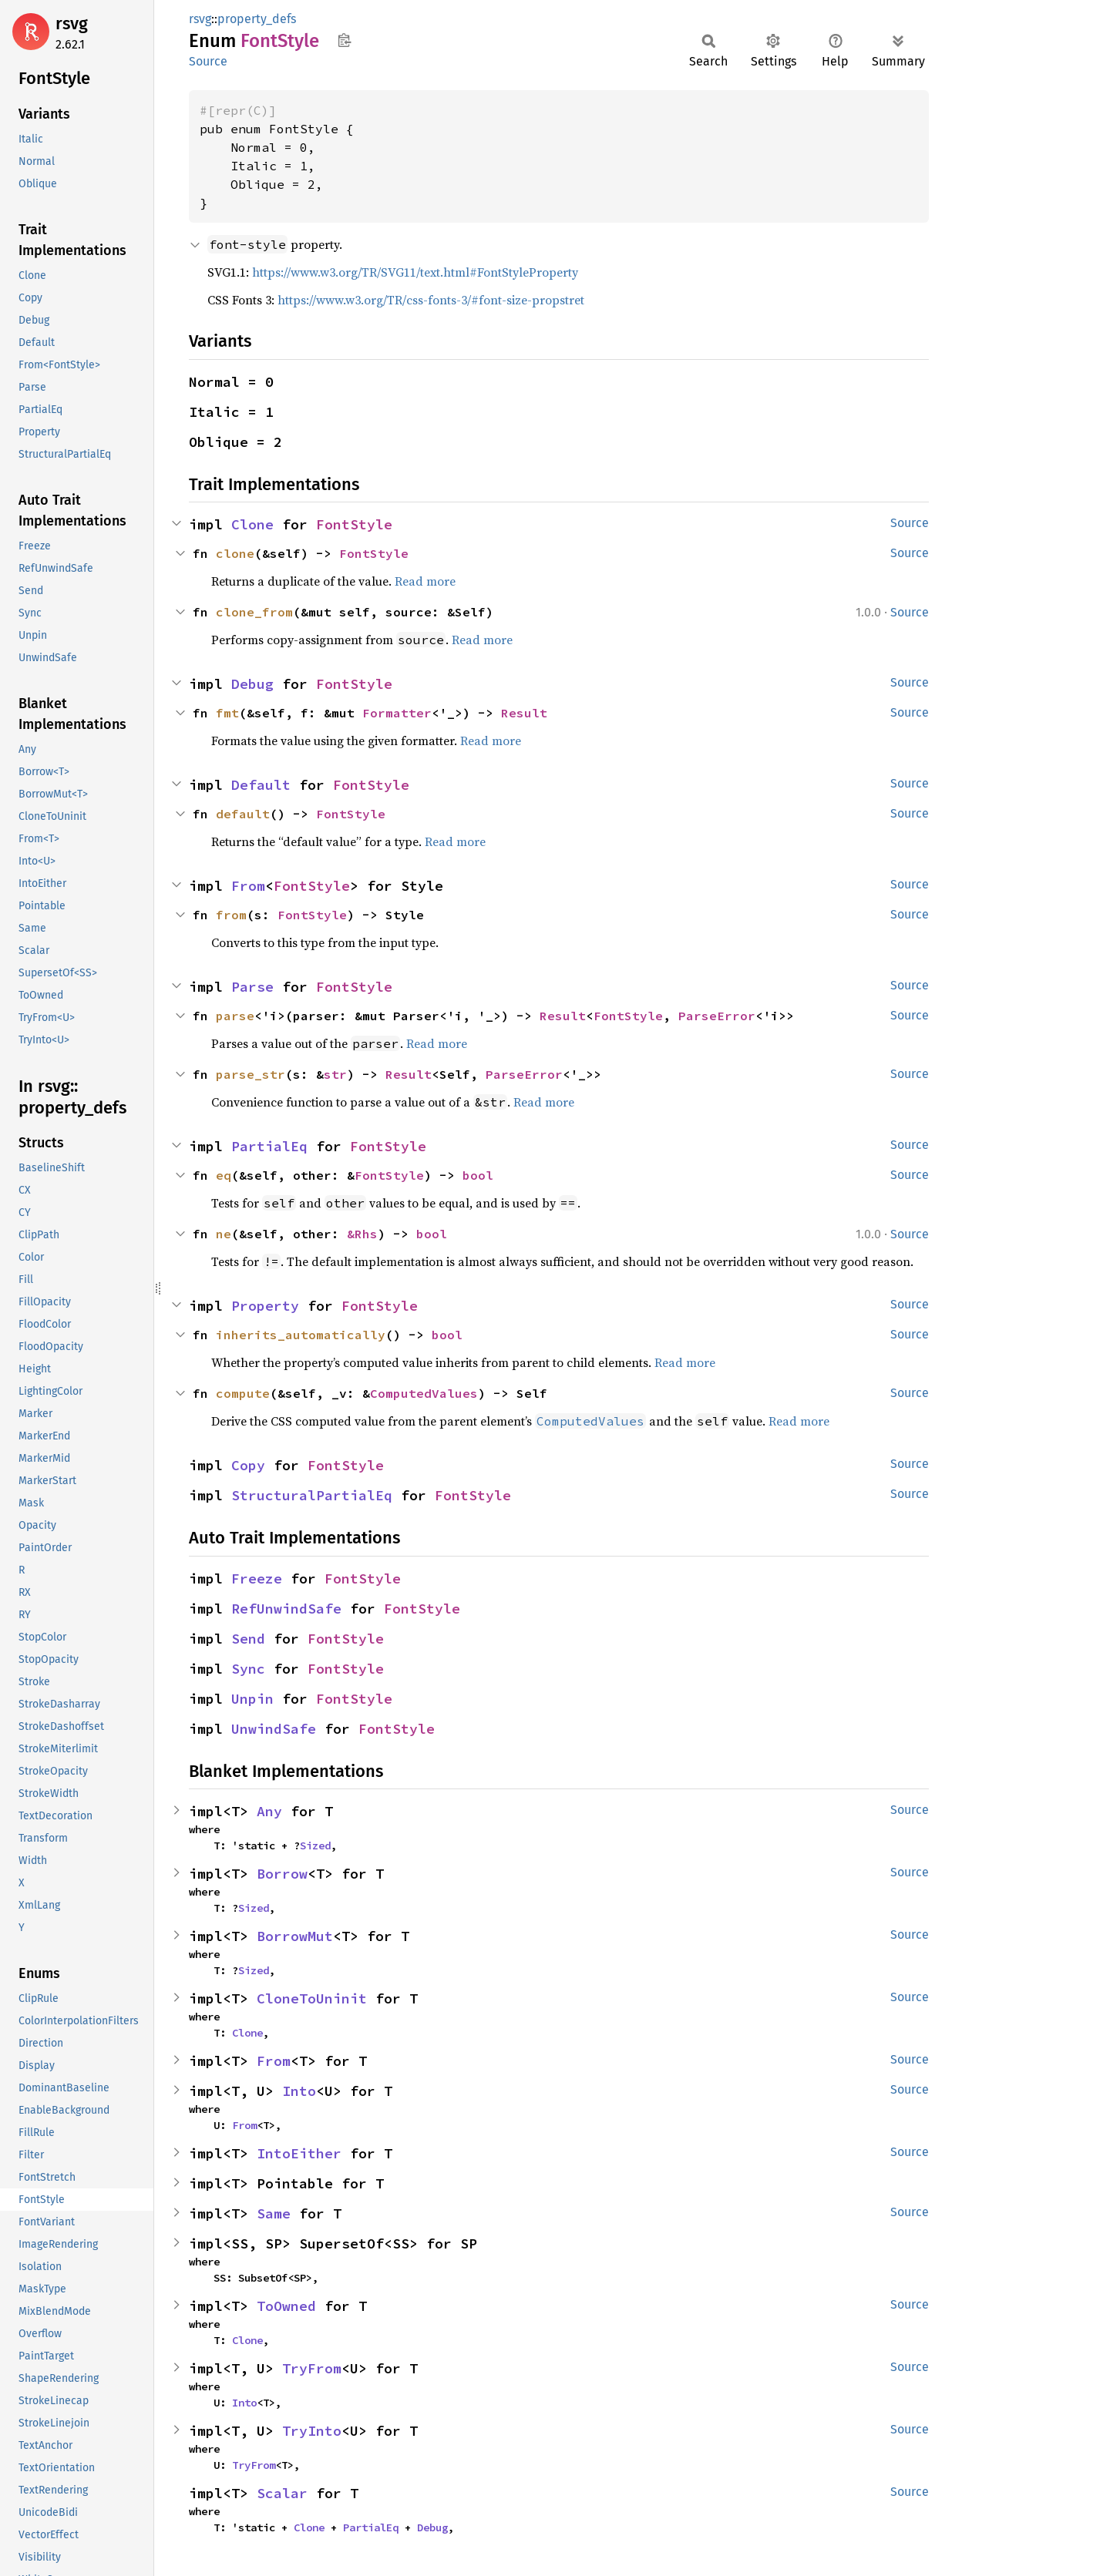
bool (477, 1175)
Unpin (252, 1699)
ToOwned (286, 2306)
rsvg (72, 23)
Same (274, 2213)
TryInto (311, 2431)
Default (261, 785)
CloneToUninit (312, 1998)
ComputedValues (424, 1393)
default (243, 813)
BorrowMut (295, 1936)
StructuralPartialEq (311, 1495)
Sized (315, 1845)
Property (265, 1306)
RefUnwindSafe (286, 1608)
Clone (252, 524)
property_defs (256, 19)
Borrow (282, 1873)
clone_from (254, 612)
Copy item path (344, 40)
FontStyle (354, 524)
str (335, 1074)
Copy (248, 1465)
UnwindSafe (273, 1729)
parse (235, 1015)
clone (235, 553)
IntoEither (299, 2153)
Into (299, 2091)
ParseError (716, 1015)
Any (269, 1811)
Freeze (256, 1578)
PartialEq (269, 1146)
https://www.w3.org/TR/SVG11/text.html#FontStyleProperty (415, 272)
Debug (252, 684)
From (248, 886)
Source (208, 61)
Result (524, 712)
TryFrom (311, 2368)
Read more (425, 581)
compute (243, 1393)
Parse (252, 987)
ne (223, 1233)
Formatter (397, 712)
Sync (248, 1669)
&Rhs (362, 1233)
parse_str (250, 1074)
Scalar (282, 2493)
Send (248, 1638)
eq (223, 1175)
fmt (227, 712)
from (231, 914)
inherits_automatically (300, 1334)
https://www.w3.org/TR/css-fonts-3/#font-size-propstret (431, 299)
